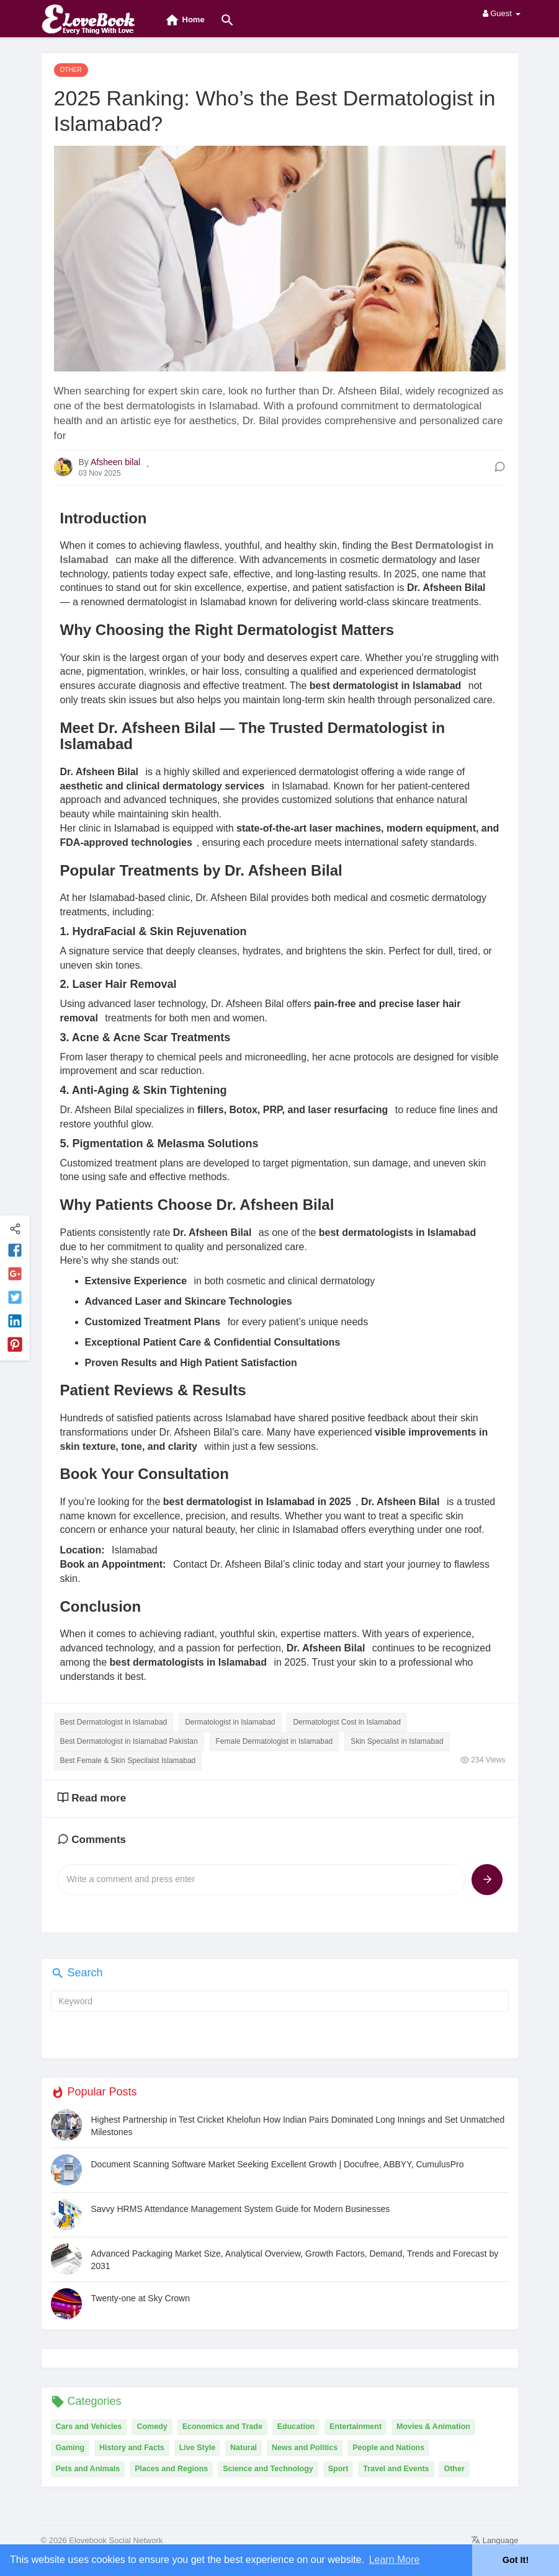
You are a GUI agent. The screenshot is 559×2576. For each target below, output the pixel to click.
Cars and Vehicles (89, 2426)
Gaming (70, 2447)
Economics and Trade (222, 2426)
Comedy (151, 2426)
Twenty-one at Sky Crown (140, 2298)
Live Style (197, 2447)
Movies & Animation (433, 2426)
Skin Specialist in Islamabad (397, 1741)
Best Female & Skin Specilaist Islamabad (128, 1760)
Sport (338, 2468)
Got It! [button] (516, 2560)
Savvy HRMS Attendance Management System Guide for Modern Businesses (240, 2209)
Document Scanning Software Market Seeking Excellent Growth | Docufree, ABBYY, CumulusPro (277, 2164)
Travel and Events (396, 2468)
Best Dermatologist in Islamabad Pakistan (129, 1741)
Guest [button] (502, 13)
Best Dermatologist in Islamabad (114, 1722)
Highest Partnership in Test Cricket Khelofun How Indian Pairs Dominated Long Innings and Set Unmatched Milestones (298, 2126)
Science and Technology (268, 2468)
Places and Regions (171, 2468)
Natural (243, 2447)
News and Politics (305, 2447)
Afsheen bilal (115, 462)
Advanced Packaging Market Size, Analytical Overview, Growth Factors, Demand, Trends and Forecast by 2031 (295, 2260)
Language (494, 2540)
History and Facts (131, 2447)
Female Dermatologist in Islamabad (274, 1741)
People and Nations (388, 2447)
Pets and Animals (88, 2468)
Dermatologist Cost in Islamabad (346, 1722)
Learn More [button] (394, 2559)
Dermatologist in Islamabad (230, 1722)
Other (454, 2468)
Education (296, 2426)
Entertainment (355, 2426)
